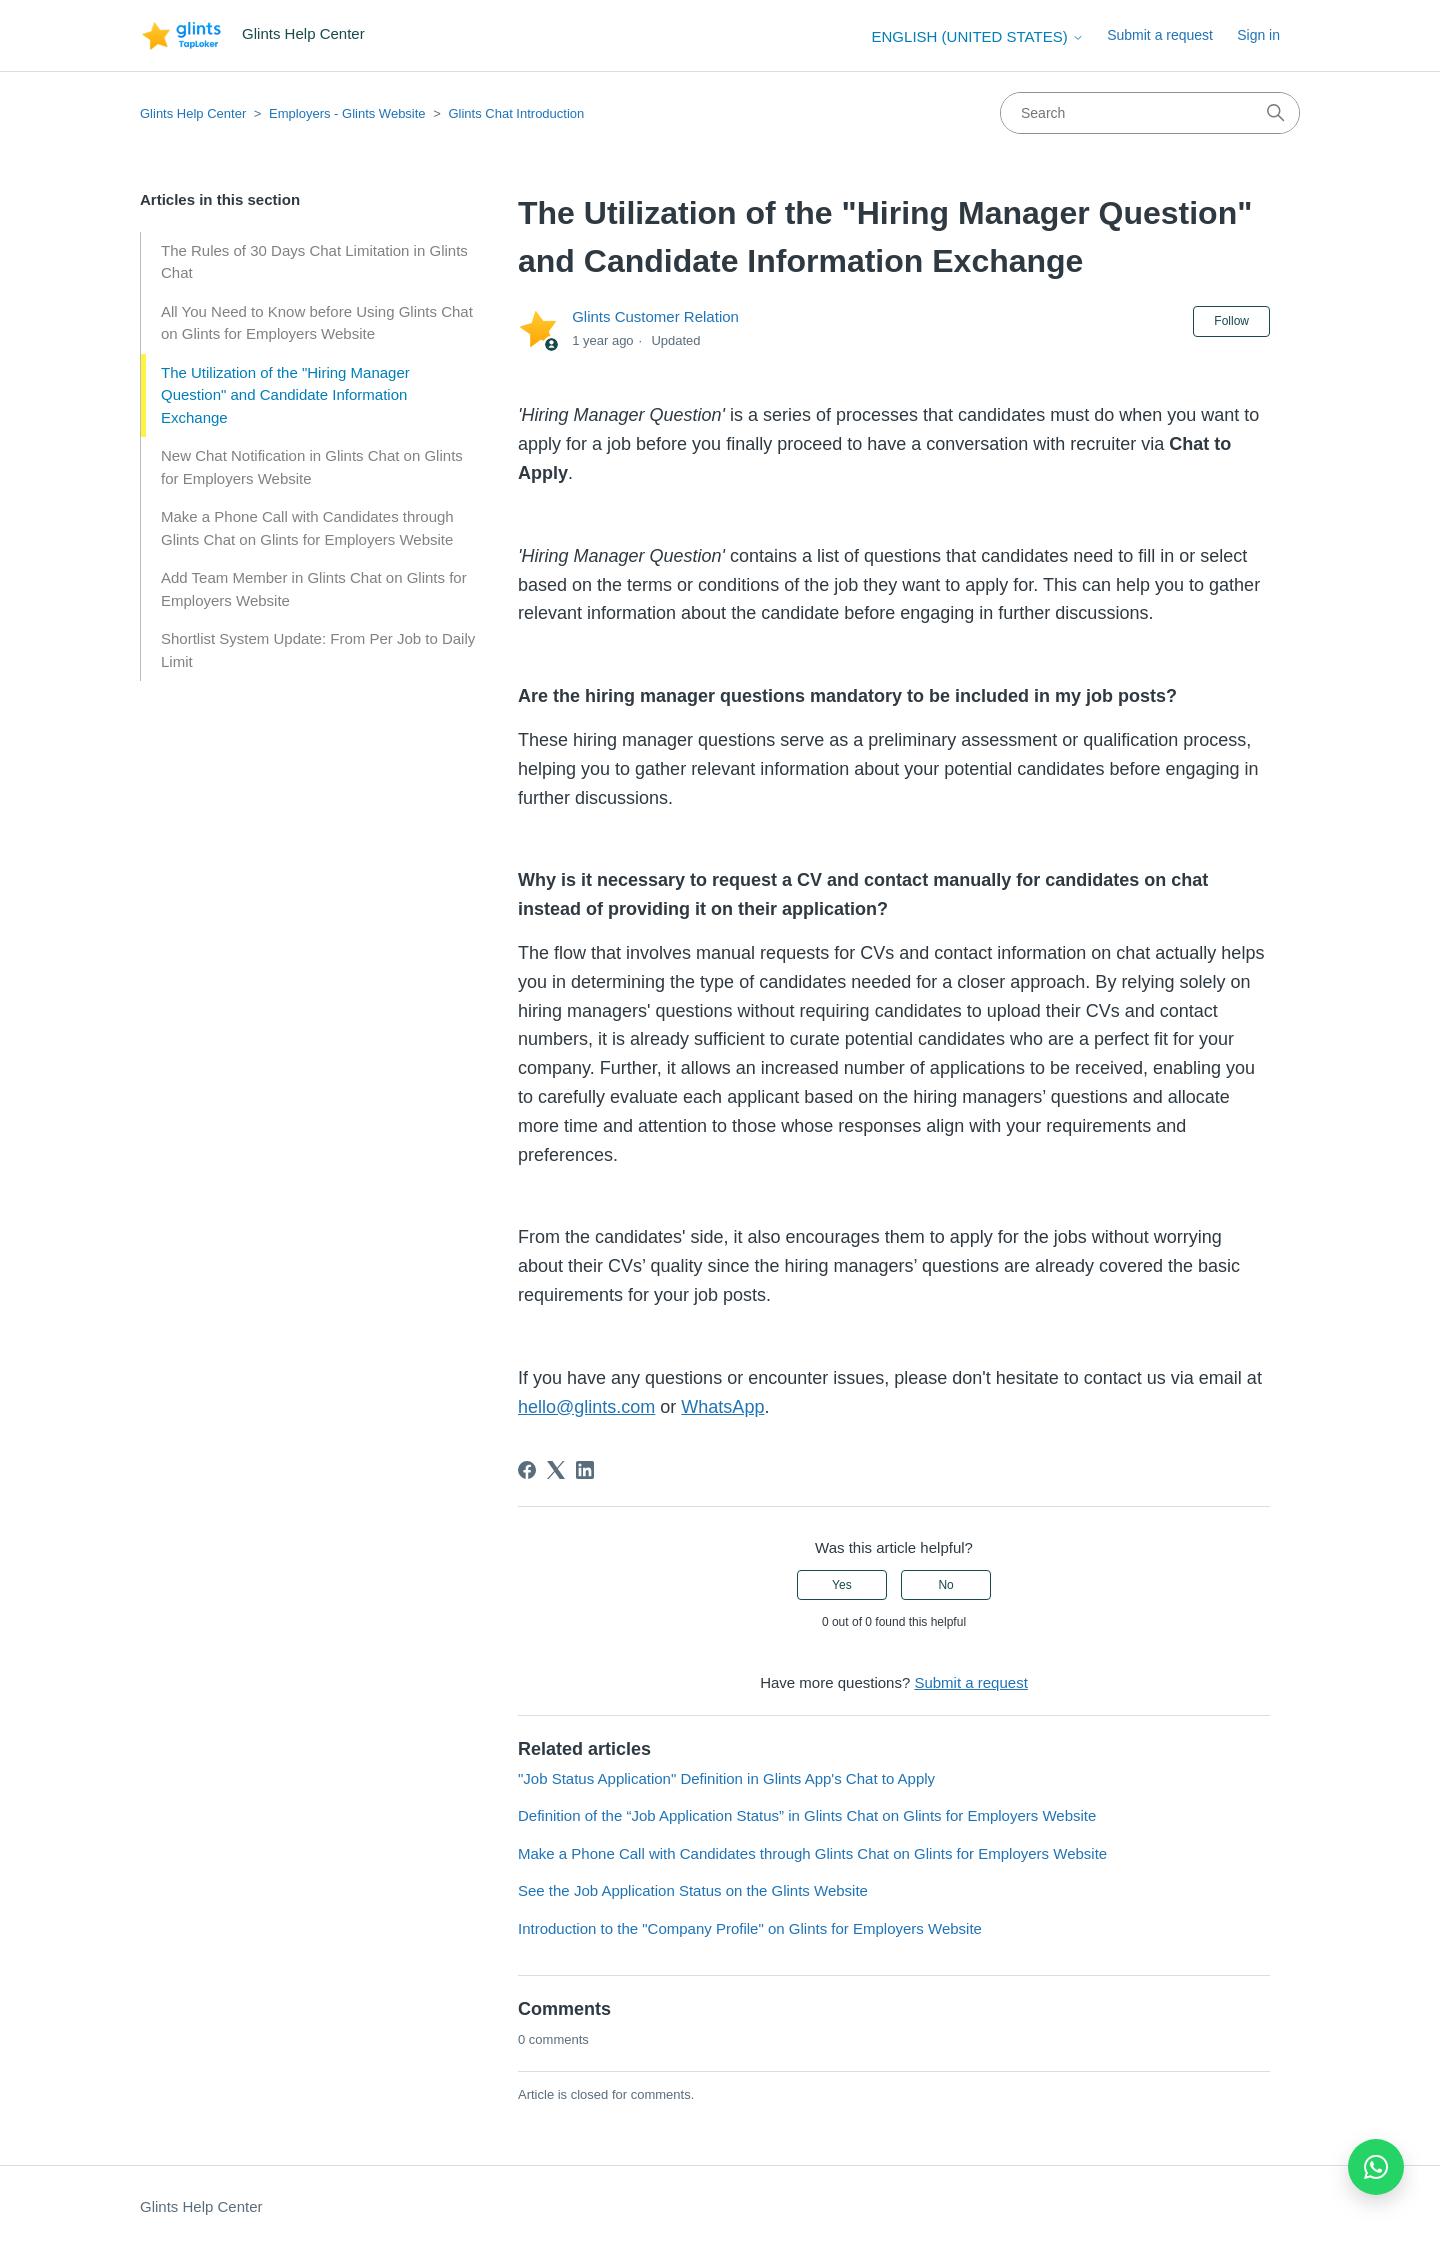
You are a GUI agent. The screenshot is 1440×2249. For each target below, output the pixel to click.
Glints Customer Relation (655, 316)
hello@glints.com (586, 1407)
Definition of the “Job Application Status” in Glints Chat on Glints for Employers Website (807, 1815)
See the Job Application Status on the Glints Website (693, 1890)
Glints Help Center (193, 113)
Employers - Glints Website (347, 113)
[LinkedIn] (585, 1470)
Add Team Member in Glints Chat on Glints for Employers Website (314, 589)
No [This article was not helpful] (945, 1585)
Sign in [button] (1258, 35)
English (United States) (978, 36)
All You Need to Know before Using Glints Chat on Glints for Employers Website (317, 323)
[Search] (1150, 113)
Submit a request (1160, 35)
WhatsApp (722, 1407)
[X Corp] (556, 1470)
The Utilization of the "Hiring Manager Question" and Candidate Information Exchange (285, 395)
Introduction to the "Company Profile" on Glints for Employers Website (750, 1928)
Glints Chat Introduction (516, 113)
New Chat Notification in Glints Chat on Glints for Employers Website (312, 467)
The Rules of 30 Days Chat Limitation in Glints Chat (314, 262)
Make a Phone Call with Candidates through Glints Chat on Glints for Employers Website (307, 528)
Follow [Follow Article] (1231, 321)
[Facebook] (527, 1470)
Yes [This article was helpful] (842, 1585)
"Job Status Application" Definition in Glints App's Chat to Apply (726, 1778)
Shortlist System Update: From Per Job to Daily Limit (318, 650)
